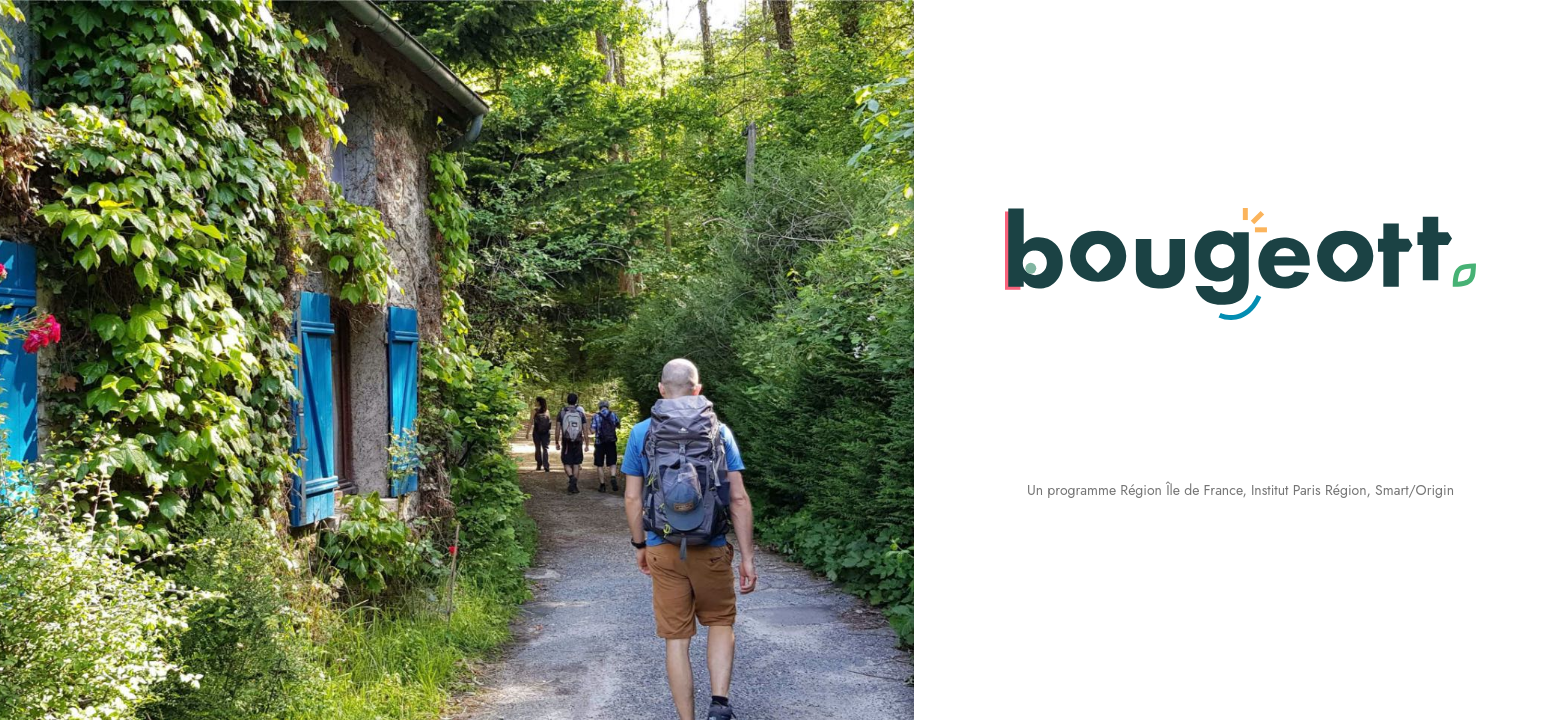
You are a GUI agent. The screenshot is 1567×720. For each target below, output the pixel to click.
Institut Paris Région (1309, 490)
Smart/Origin (1414, 490)
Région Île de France (1181, 490)
